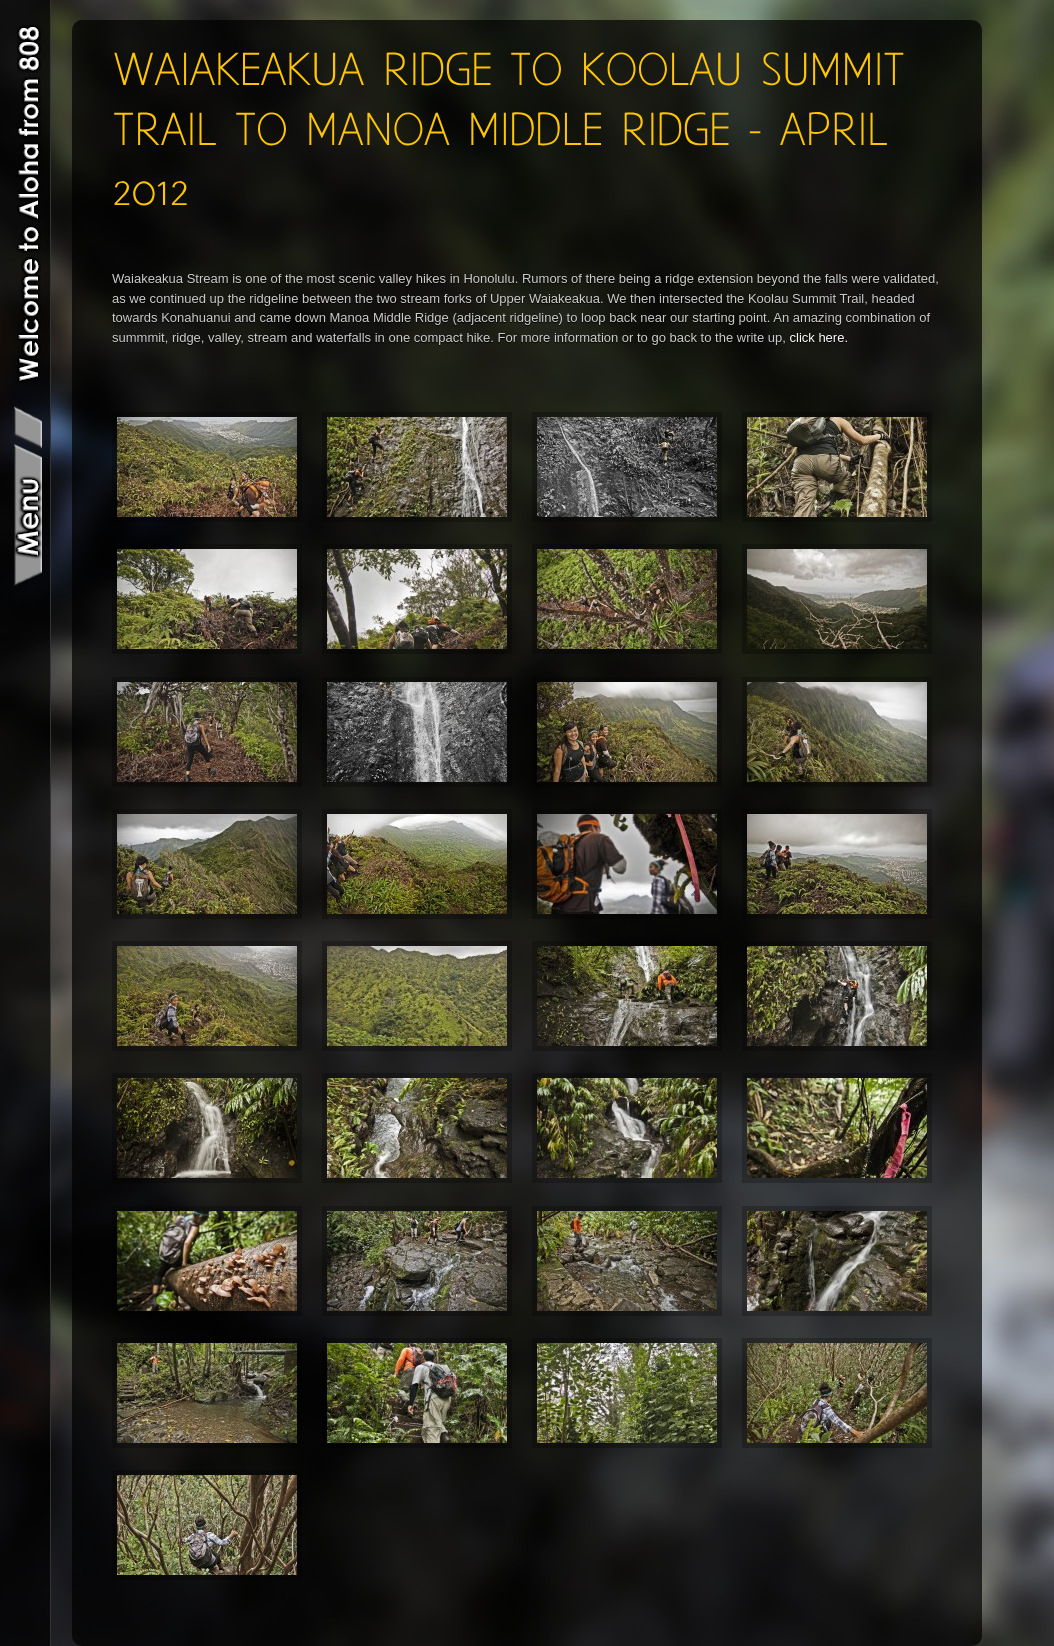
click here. (819, 337)
